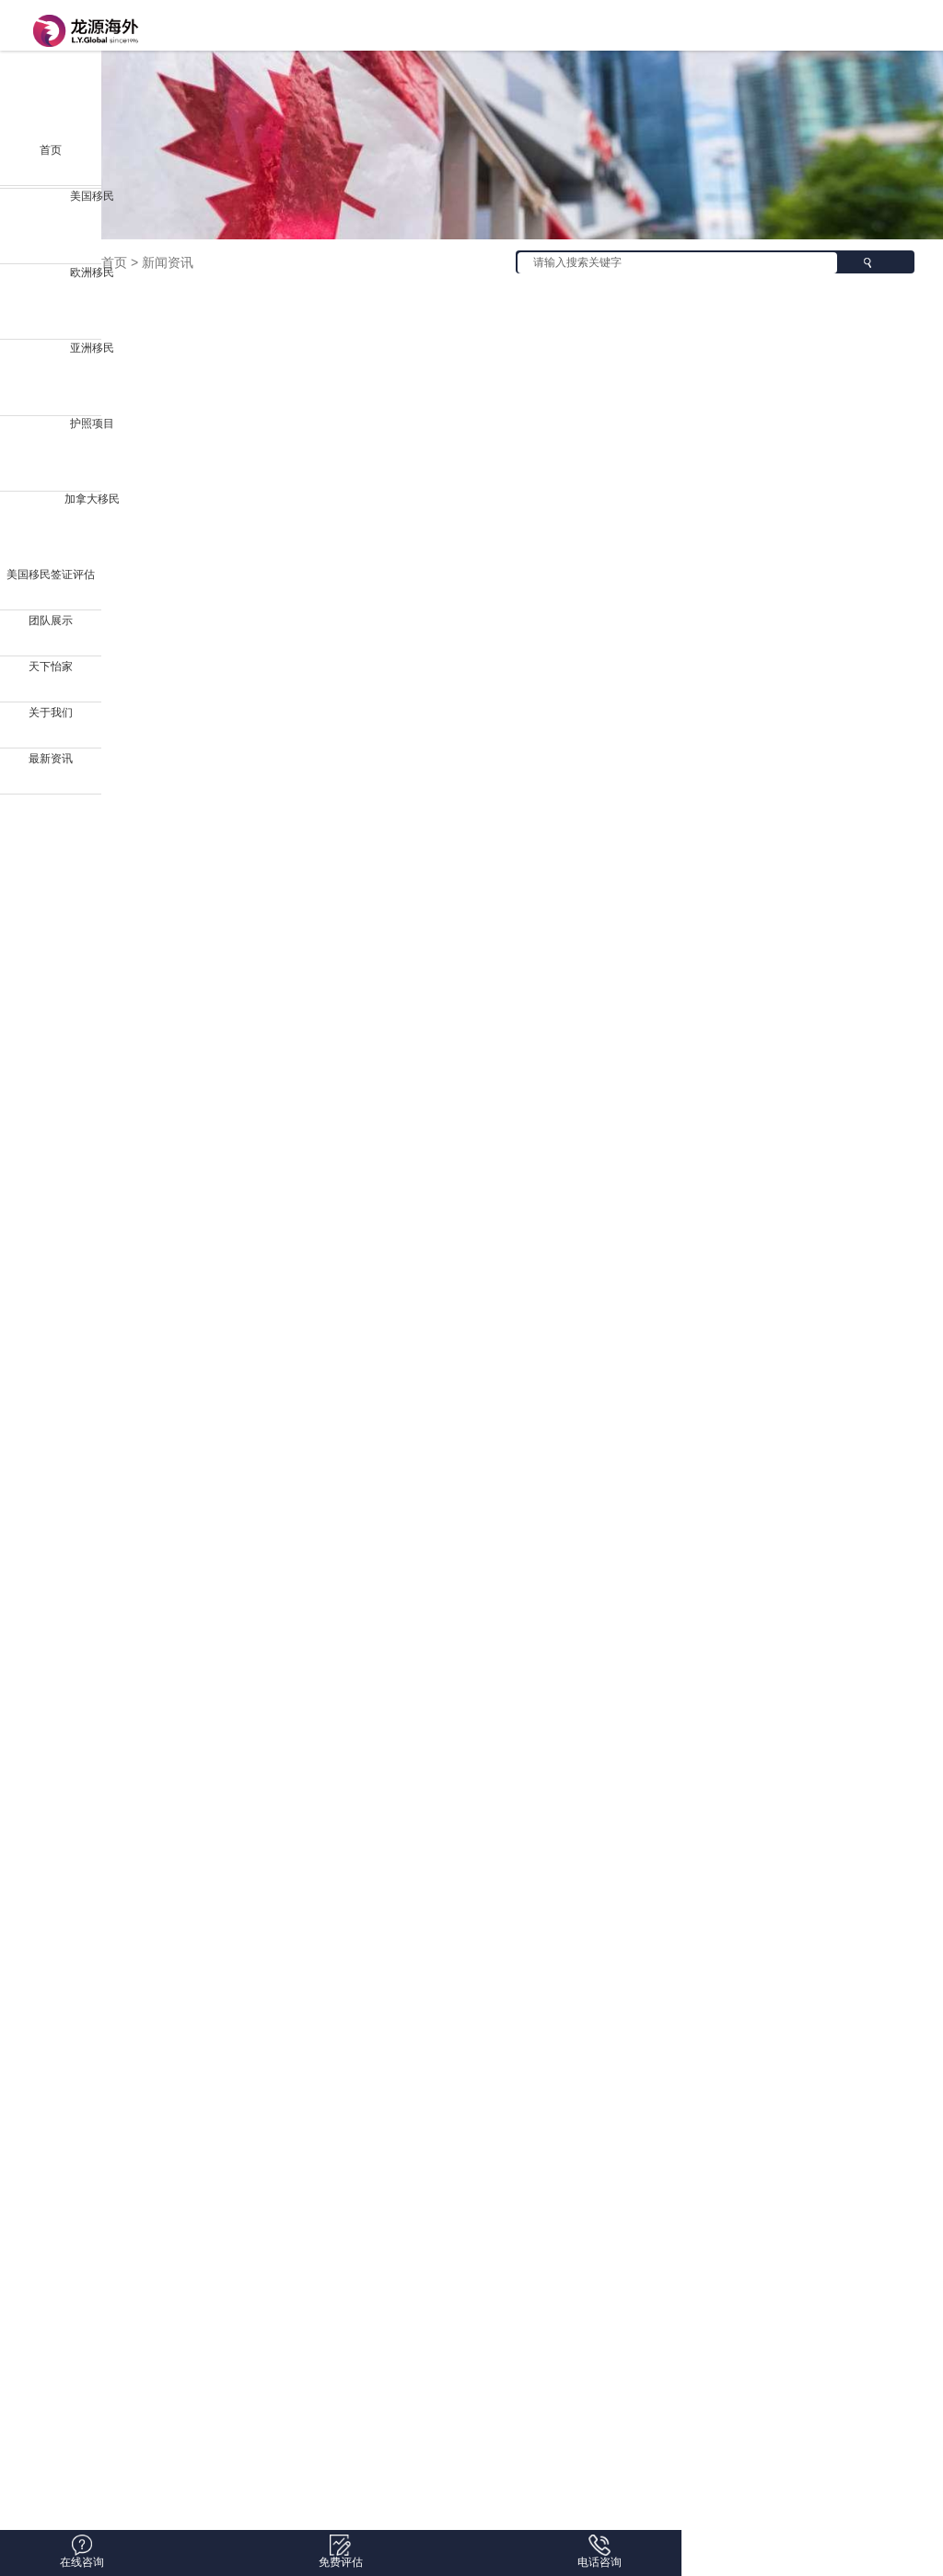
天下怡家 (51, 666)
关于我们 (51, 712)
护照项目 (92, 423)
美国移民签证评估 (50, 574)
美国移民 (92, 196)
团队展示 (51, 620)
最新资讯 (51, 758)
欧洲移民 (92, 272)
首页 (51, 150)
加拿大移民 (92, 499)
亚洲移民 (92, 348)
